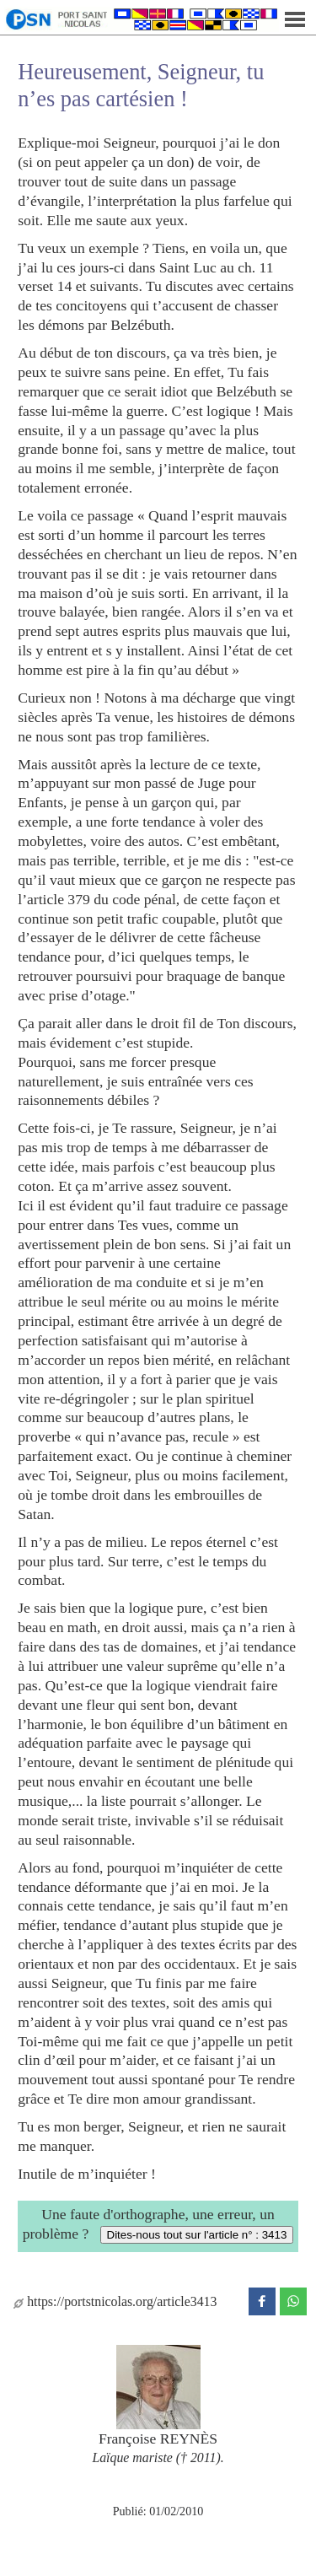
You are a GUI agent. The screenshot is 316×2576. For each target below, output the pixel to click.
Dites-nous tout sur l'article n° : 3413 (197, 2234)
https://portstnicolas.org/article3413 (115, 2301)
